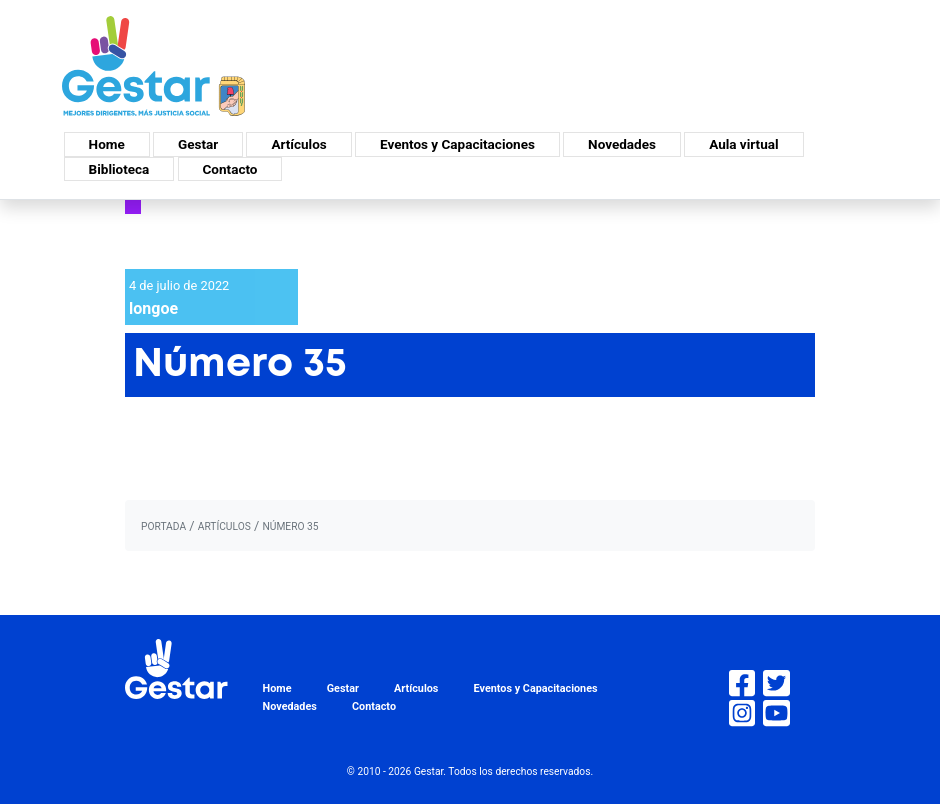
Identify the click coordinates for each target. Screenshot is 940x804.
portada (163, 526)
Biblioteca (119, 169)
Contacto (230, 169)
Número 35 (290, 526)
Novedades (622, 144)
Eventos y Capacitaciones (457, 144)
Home (107, 144)
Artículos (298, 144)
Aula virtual (743, 144)
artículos (224, 526)
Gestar (198, 144)
